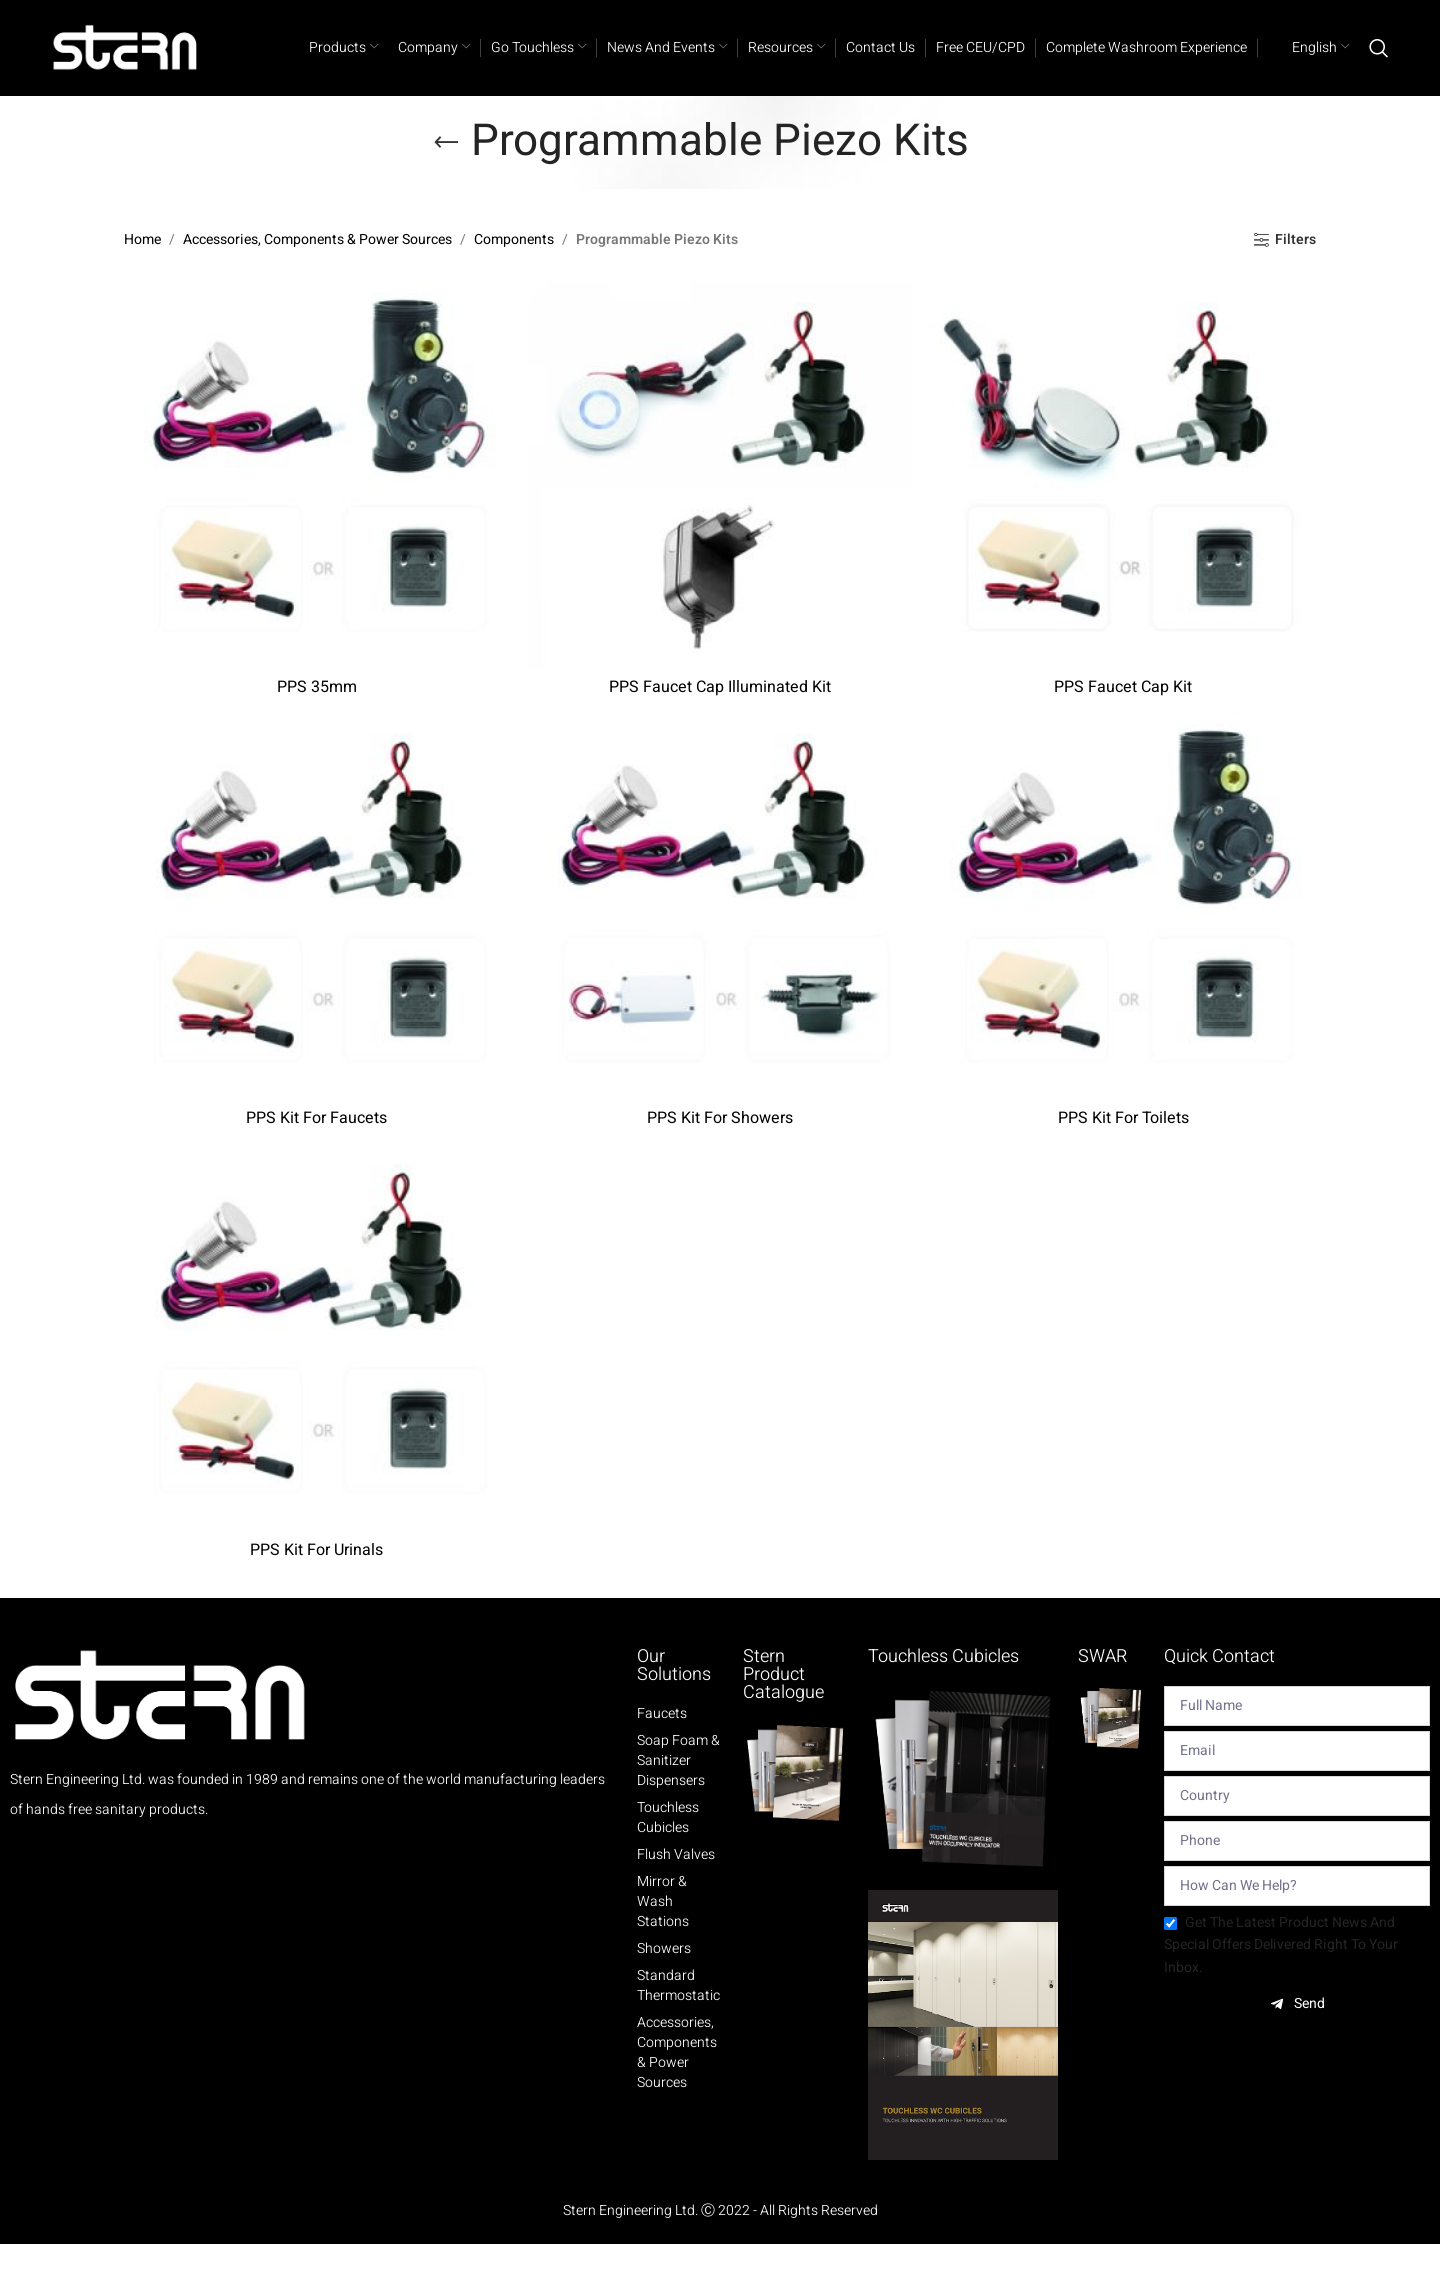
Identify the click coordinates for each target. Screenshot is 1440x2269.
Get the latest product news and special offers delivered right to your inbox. (1281, 1969)
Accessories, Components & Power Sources (317, 264)
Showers (664, 1973)
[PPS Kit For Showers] (720, 930)
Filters (1295, 265)
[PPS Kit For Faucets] (316, 930)
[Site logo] (126, 59)
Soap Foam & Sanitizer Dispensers (678, 1785)
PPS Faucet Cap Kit (1124, 710)
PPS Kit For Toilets (1124, 1142)
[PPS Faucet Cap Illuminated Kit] (720, 498)
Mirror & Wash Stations (663, 1926)
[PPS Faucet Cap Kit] (1124, 498)
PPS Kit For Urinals (316, 1574)
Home (142, 264)
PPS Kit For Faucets (316, 1142)
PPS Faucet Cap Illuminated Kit (720, 710)
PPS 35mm (316, 710)
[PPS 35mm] (316, 498)
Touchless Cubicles (668, 1842)
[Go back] (446, 167)
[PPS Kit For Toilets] (1124, 930)
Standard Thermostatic (678, 2010)
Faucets (662, 1738)
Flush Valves (676, 1879)
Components (514, 264)
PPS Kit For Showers (720, 1142)
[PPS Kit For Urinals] (316, 1362)
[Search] (1379, 60)
